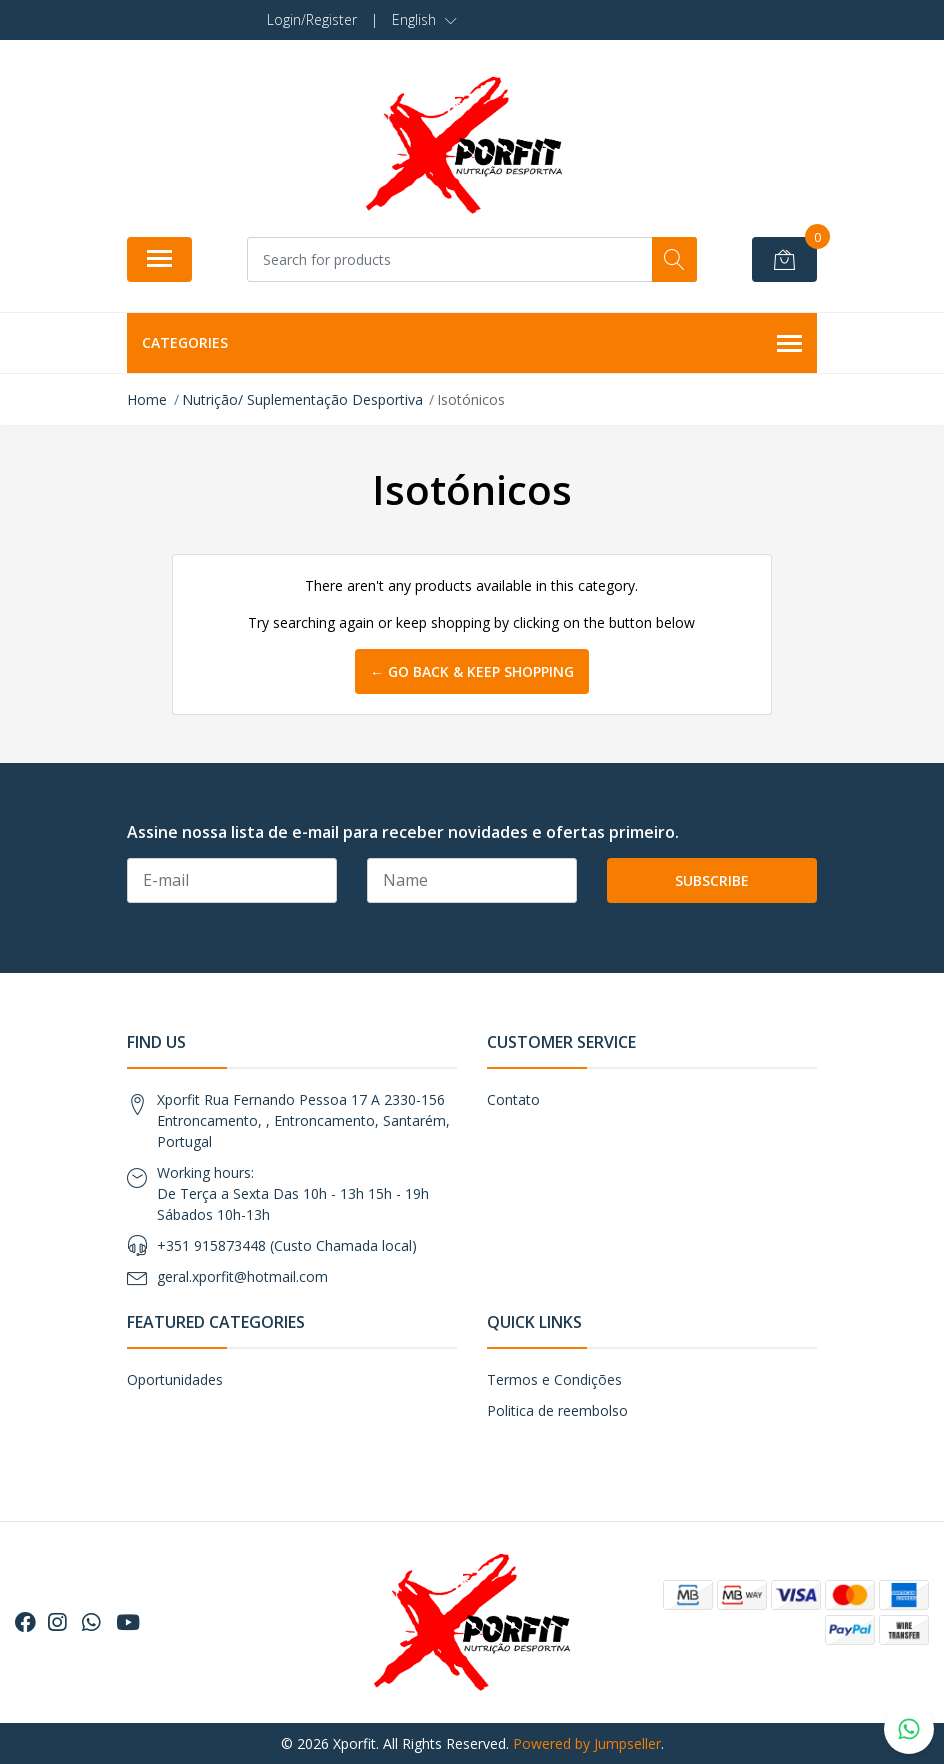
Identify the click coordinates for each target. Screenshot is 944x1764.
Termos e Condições (554, 1379)
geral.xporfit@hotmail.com (242, 1276)
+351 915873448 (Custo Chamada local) (287, 1245)
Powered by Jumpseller (587, 1743)
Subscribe (712, 880)
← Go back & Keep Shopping (472, 671)
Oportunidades (175, 1379)
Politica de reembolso (557, 1410)
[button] (424, 20)
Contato (513, 1099)
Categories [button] (472, 344)
